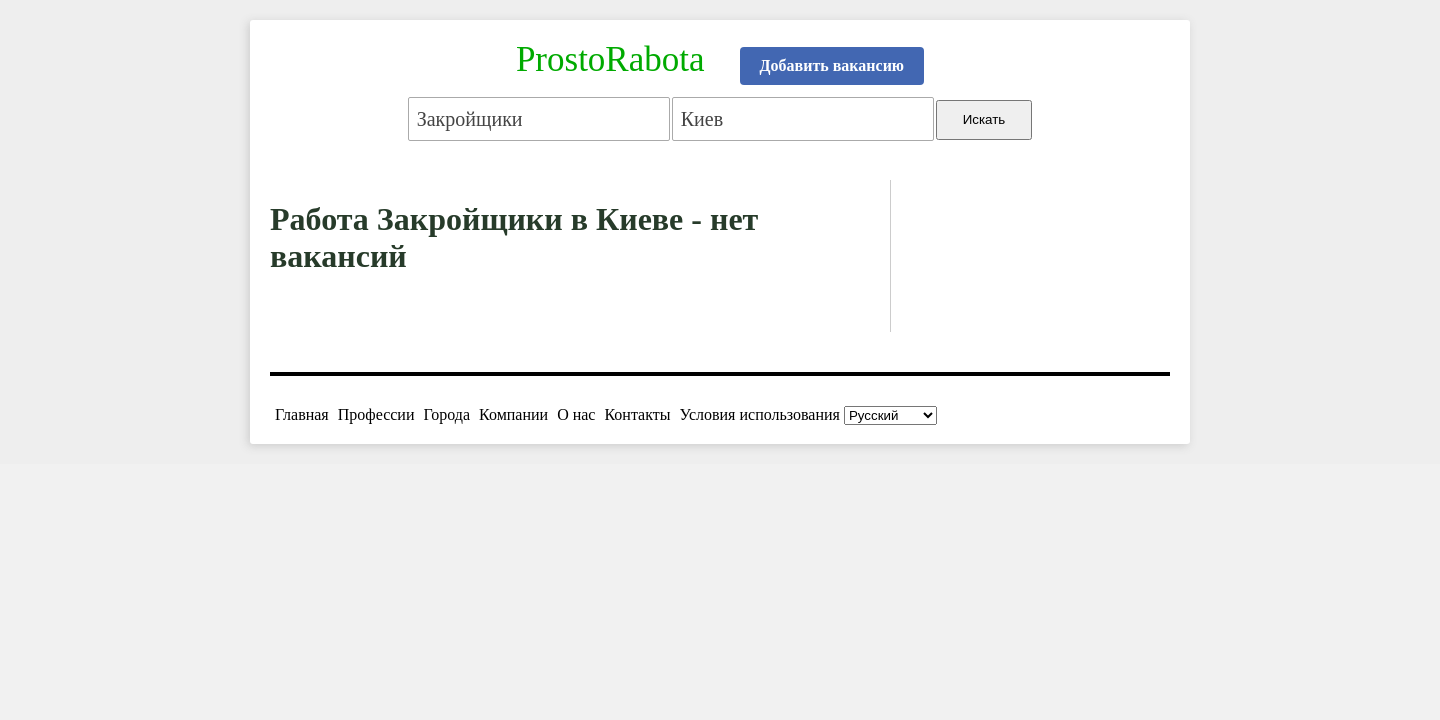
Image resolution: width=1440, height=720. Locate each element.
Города (446, 414)
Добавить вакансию (832, 65)
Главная (302, 414)
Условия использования (760, 414)
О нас (576, 414)
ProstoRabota (610, 59)
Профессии (376, 414)
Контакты (637, 414)
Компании (513, 414)
